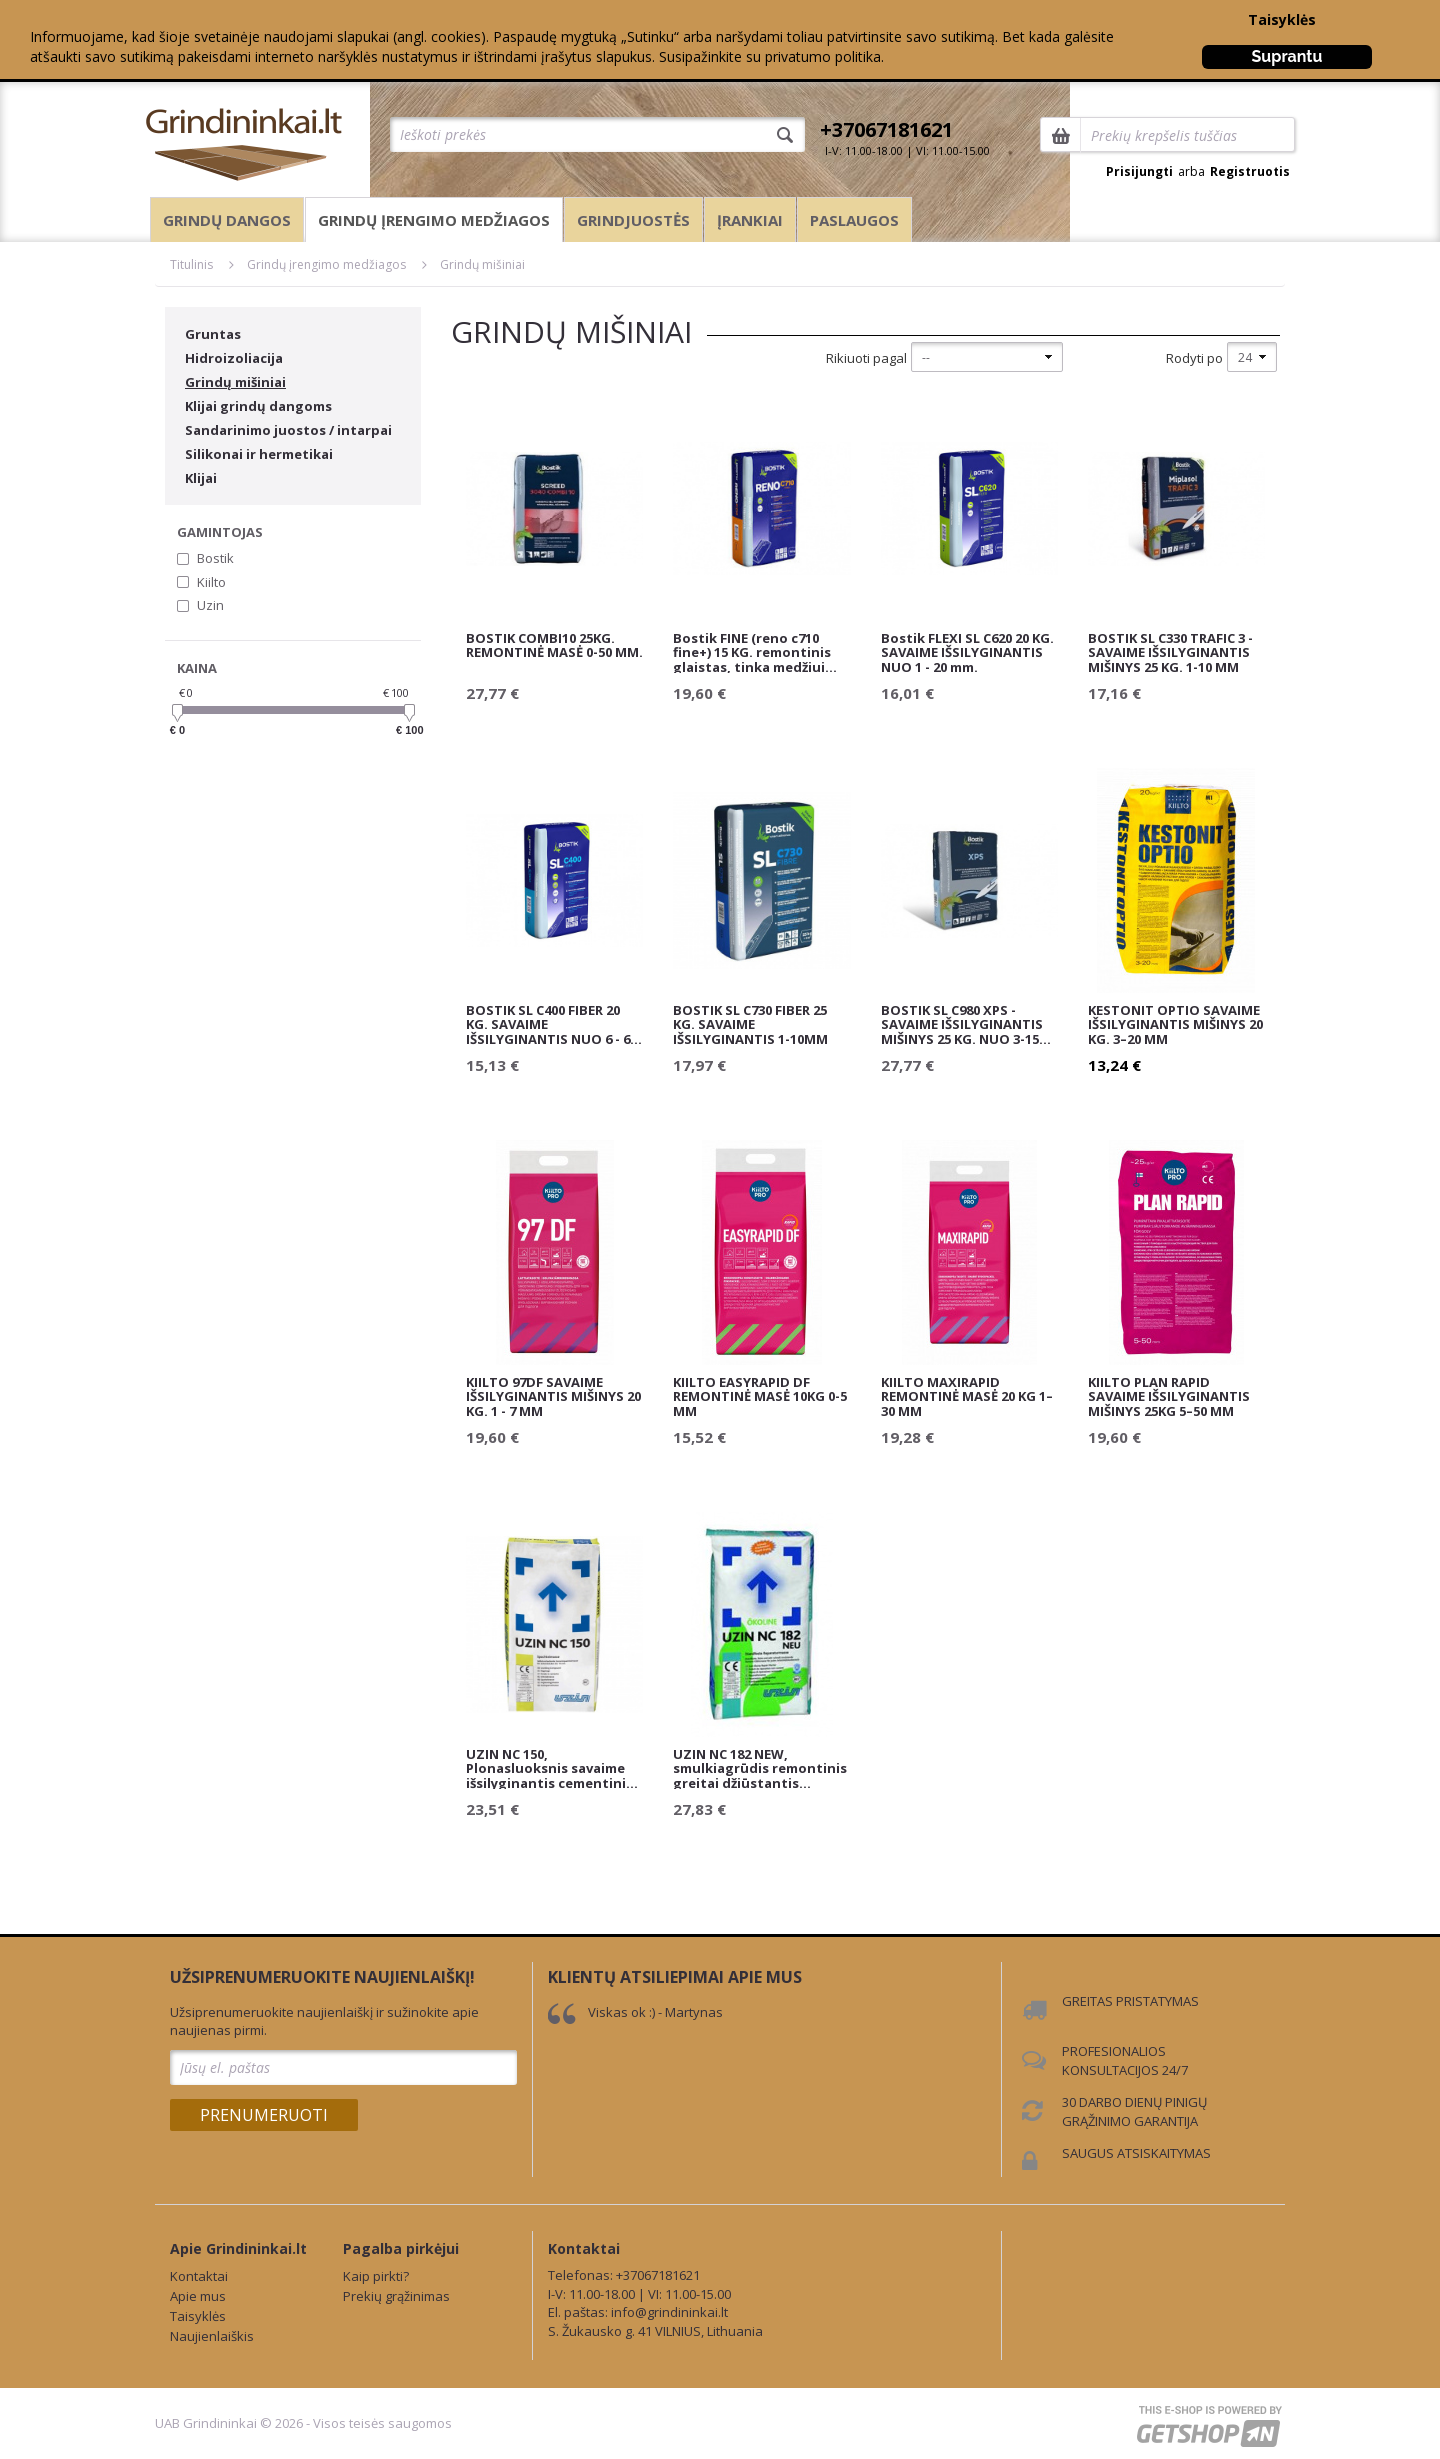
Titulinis (191, 264)
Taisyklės (1282, 19)
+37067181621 (886, 129)
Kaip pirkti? (376, 2276)
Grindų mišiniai (482, 264)
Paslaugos (854, 220)
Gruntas (213, 334)
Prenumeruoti (264, 2115)
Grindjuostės (633, 220)
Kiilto (211, 582)
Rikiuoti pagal (866, 358)
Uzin (210, 605)
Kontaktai (199, 2276)
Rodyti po (1194, 358)
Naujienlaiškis (212, 2336)
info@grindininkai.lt (669, 2312)
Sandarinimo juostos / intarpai (288, 430)
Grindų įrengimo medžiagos (434, 220)
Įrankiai (750, 220)
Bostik (215, 558)
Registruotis (1250, 171)
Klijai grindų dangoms (258, 406)
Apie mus (198, 2296)
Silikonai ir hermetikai (259, 454)
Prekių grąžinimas (396, 2296)
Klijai (201, 478)
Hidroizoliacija (234, 358)
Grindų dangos (227, 220)
